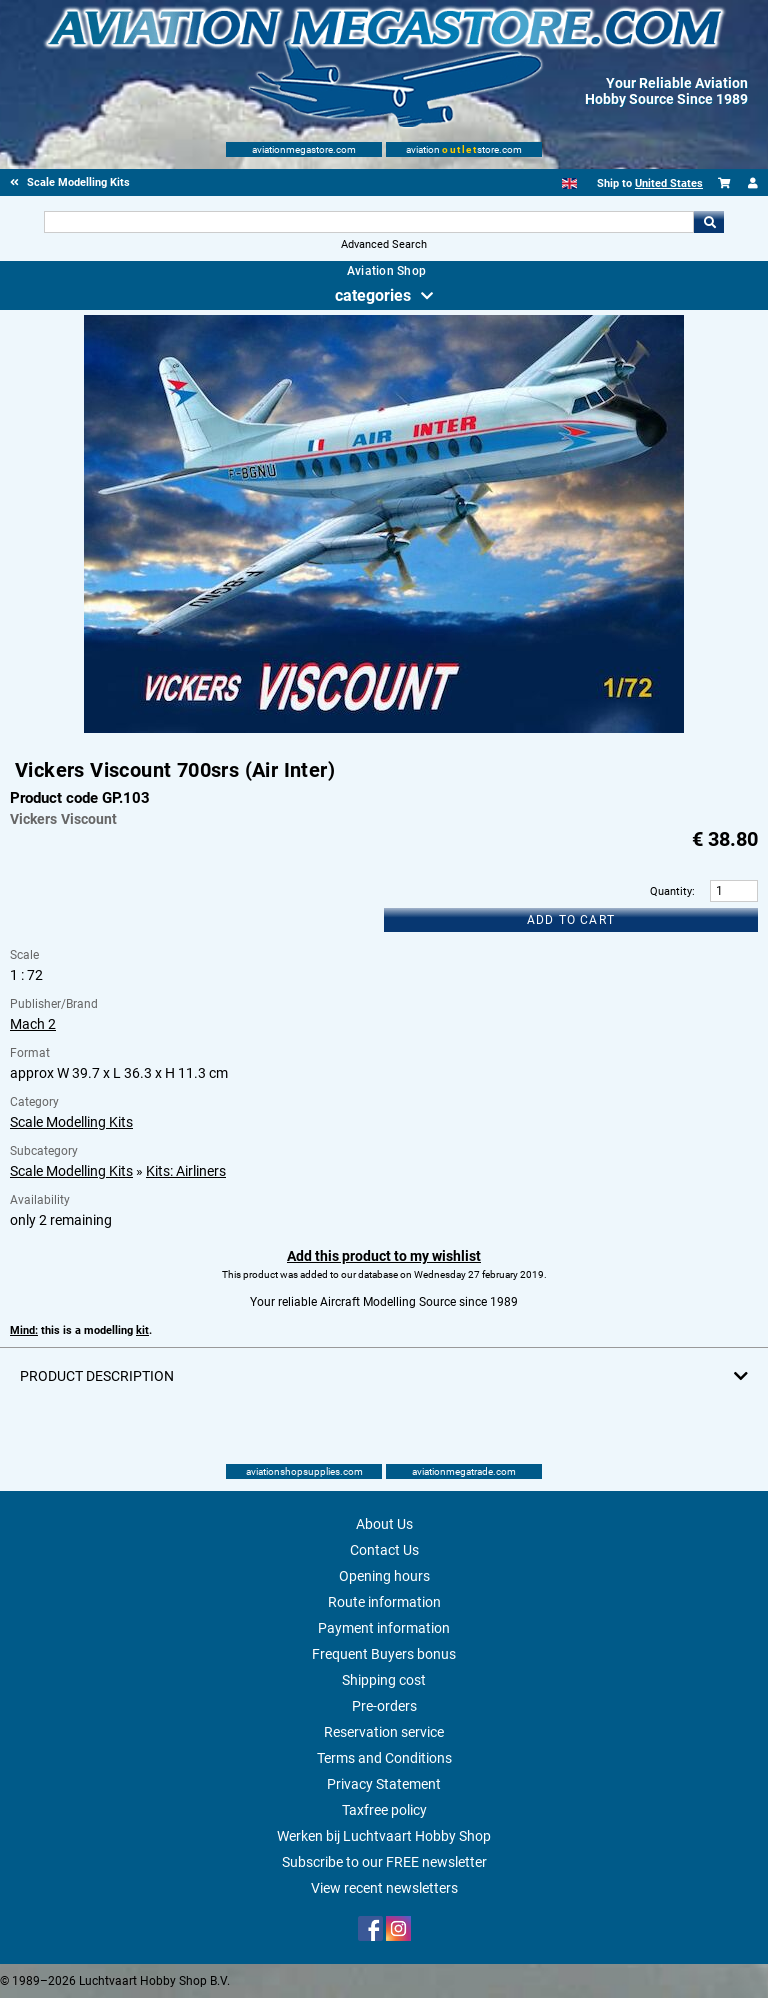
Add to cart (571, 920)
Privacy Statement (384, 1784)
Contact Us (384, 1550)
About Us (384, 1524)
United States (669, 183)
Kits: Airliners (186, 1171)
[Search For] (368, 222)
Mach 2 (33, 1024)
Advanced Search (384, 244)
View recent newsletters (384, 1888)
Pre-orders (384, 1706)
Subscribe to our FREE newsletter (384, 1862)
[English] (569, 183)
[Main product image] (384, 729)
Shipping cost (384, 1680)
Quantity (671, 891)
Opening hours (384, 1576)
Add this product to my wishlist (384, 1256)
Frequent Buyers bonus (384, 1654)
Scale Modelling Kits (71, 1122)
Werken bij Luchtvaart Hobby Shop (384, 1836)
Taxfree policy (384, 1810)
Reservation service (384, 1732)
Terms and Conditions (384, 1758)
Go (709, 222)
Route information (384, 1602)
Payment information (384, 1628)
